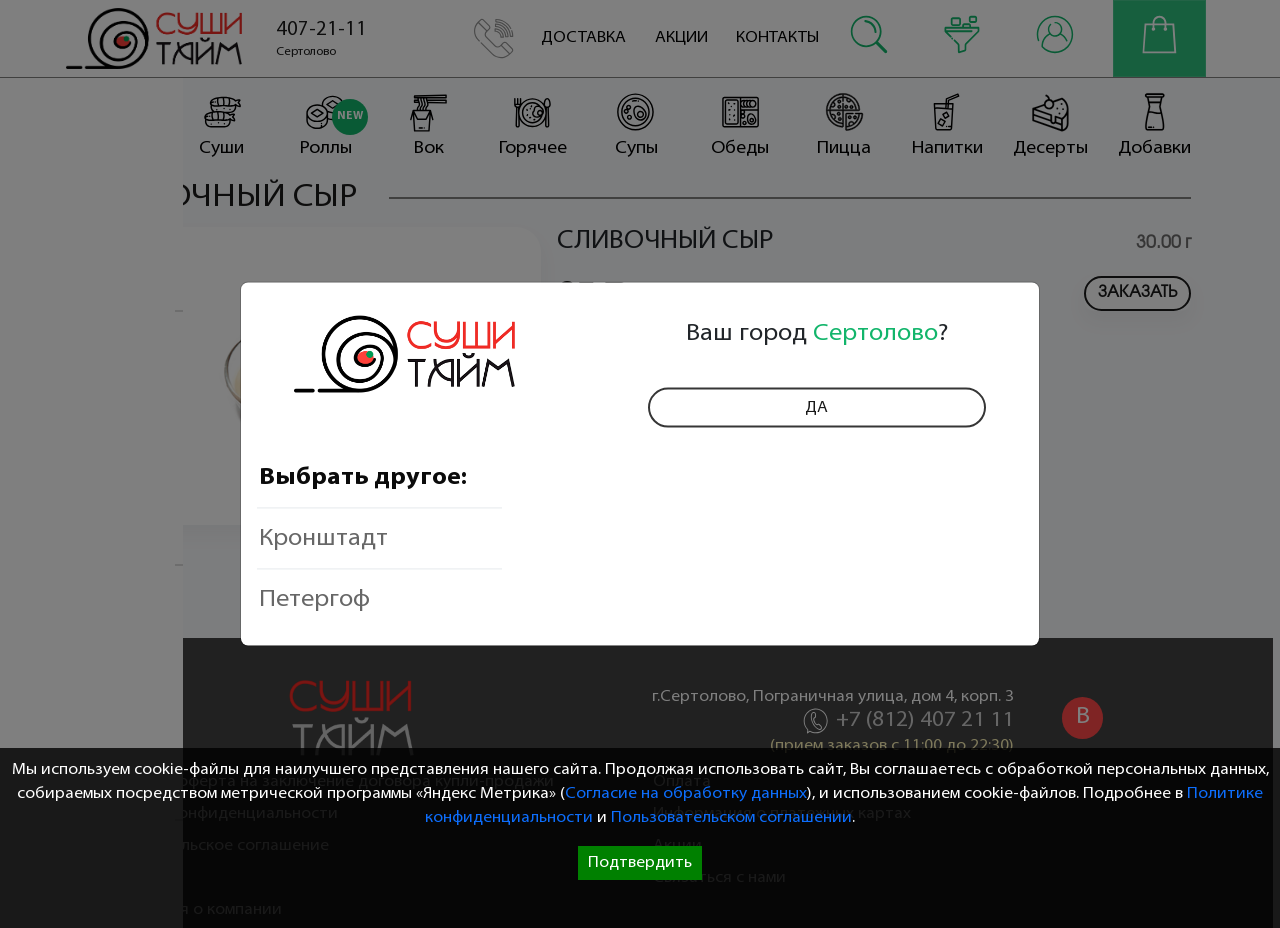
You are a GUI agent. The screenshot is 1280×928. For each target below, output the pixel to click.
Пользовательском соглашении (731, 818)
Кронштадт (323, 538)
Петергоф (314, 599)
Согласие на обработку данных (686, 794)
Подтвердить (640, 863)
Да (816, 407)
